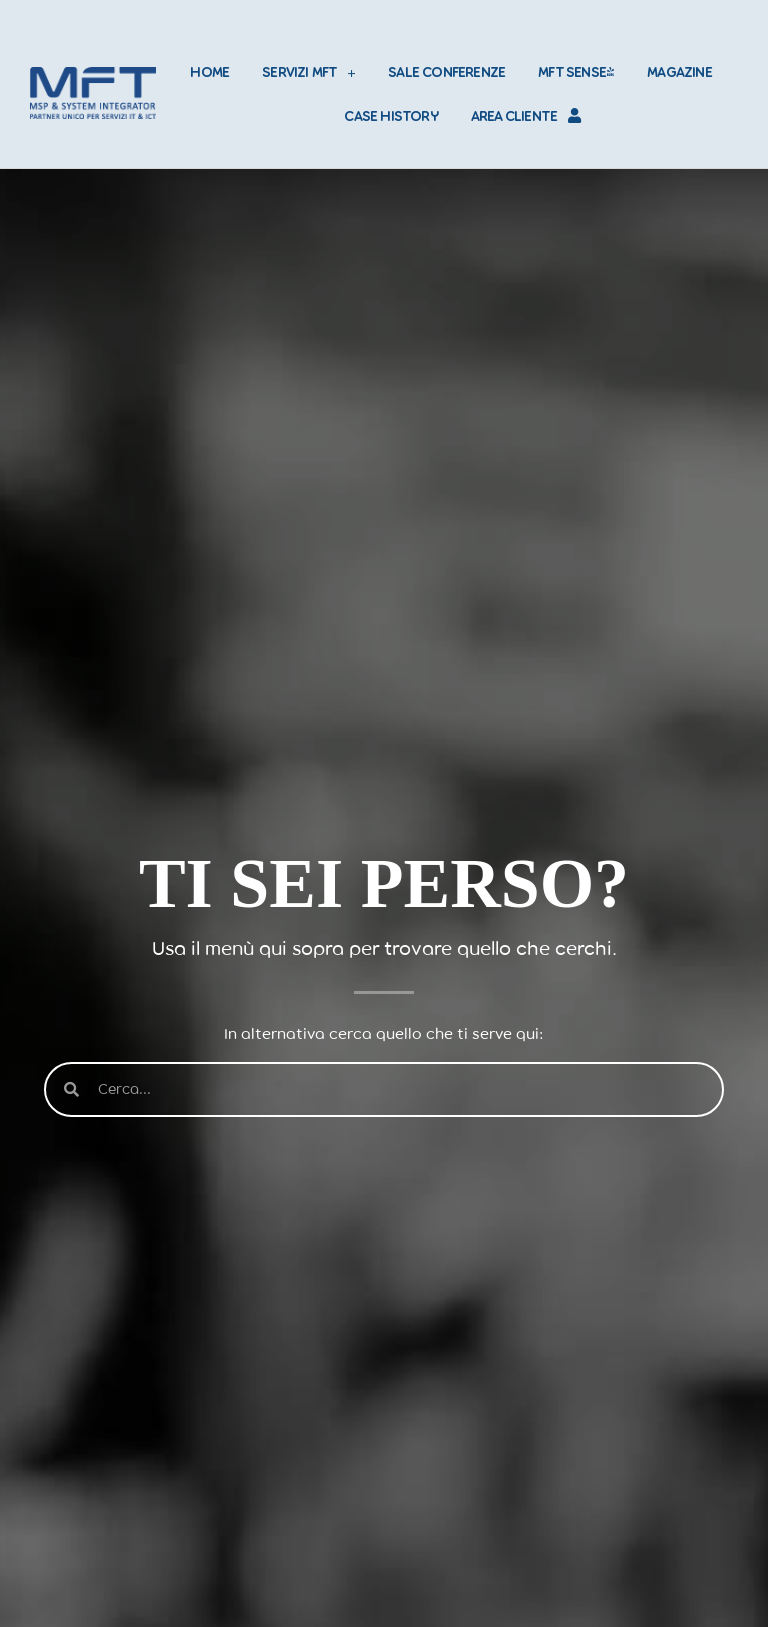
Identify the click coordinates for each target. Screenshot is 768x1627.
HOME (209, 72)
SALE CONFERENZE (446, 72)
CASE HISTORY (390, 116)
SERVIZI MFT (308, 72)
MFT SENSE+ (576, 72)
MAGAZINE (679, 72)
